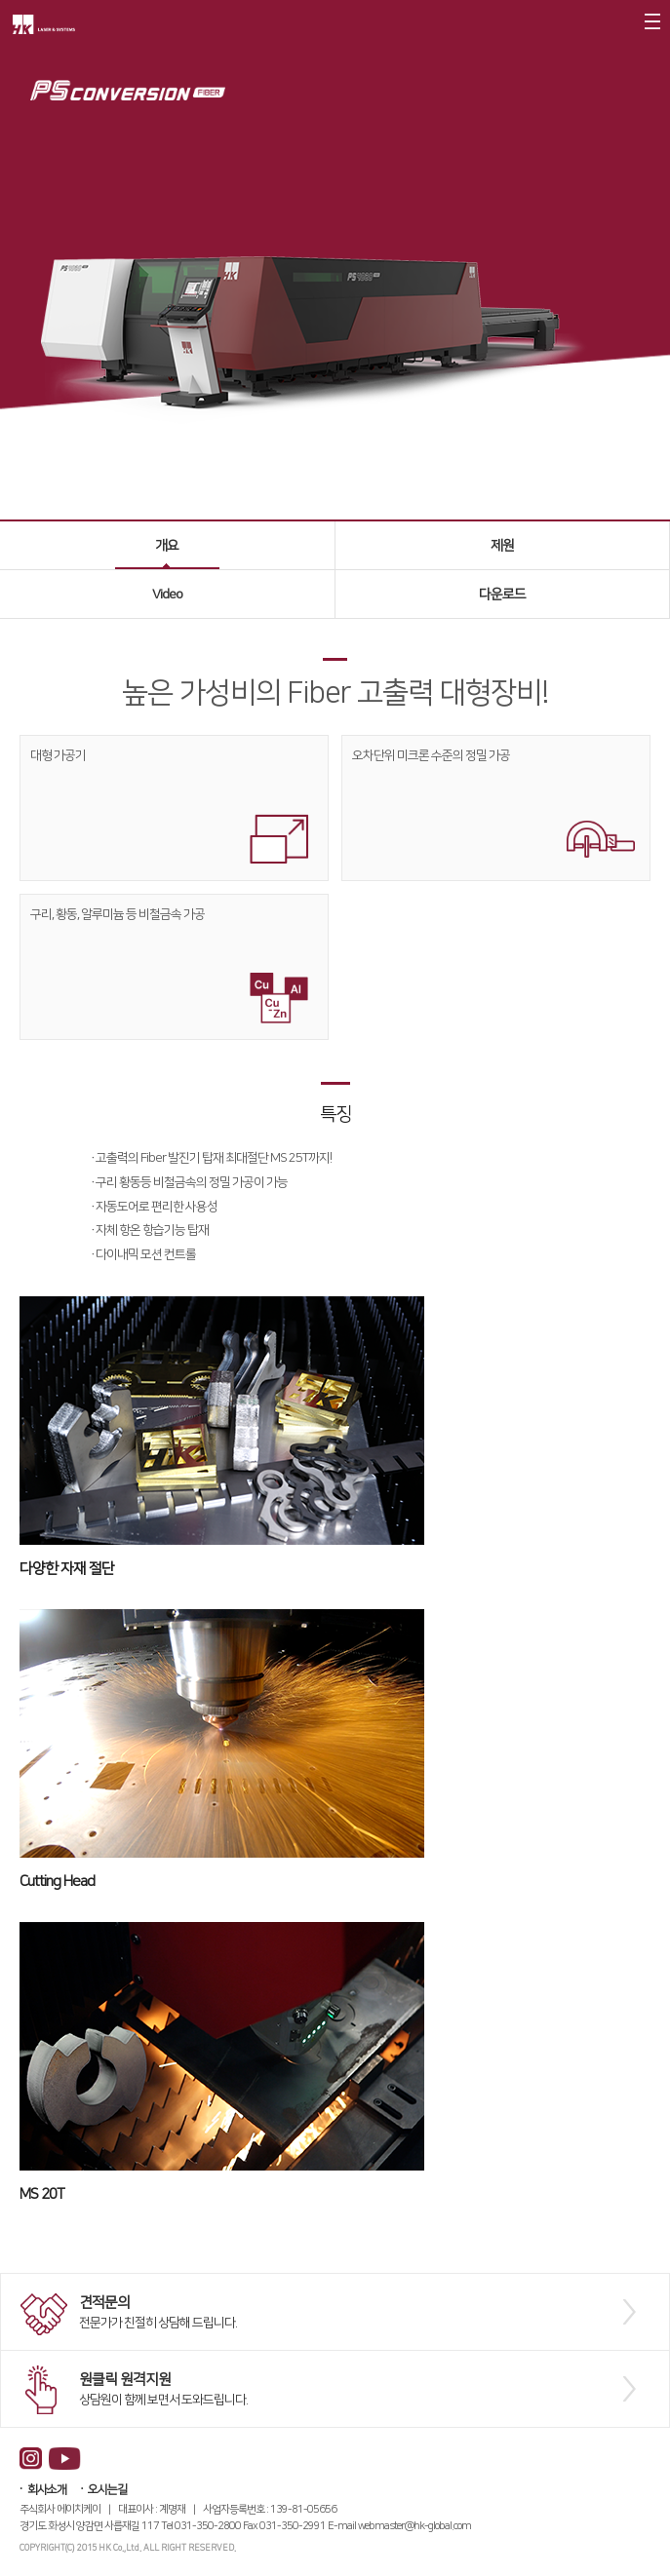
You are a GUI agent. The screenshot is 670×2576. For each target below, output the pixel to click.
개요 (166, 546)
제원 (502, 546)
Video (167, 594)
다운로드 (502, 594)
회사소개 (46, 2489)
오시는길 (107, 2489)
